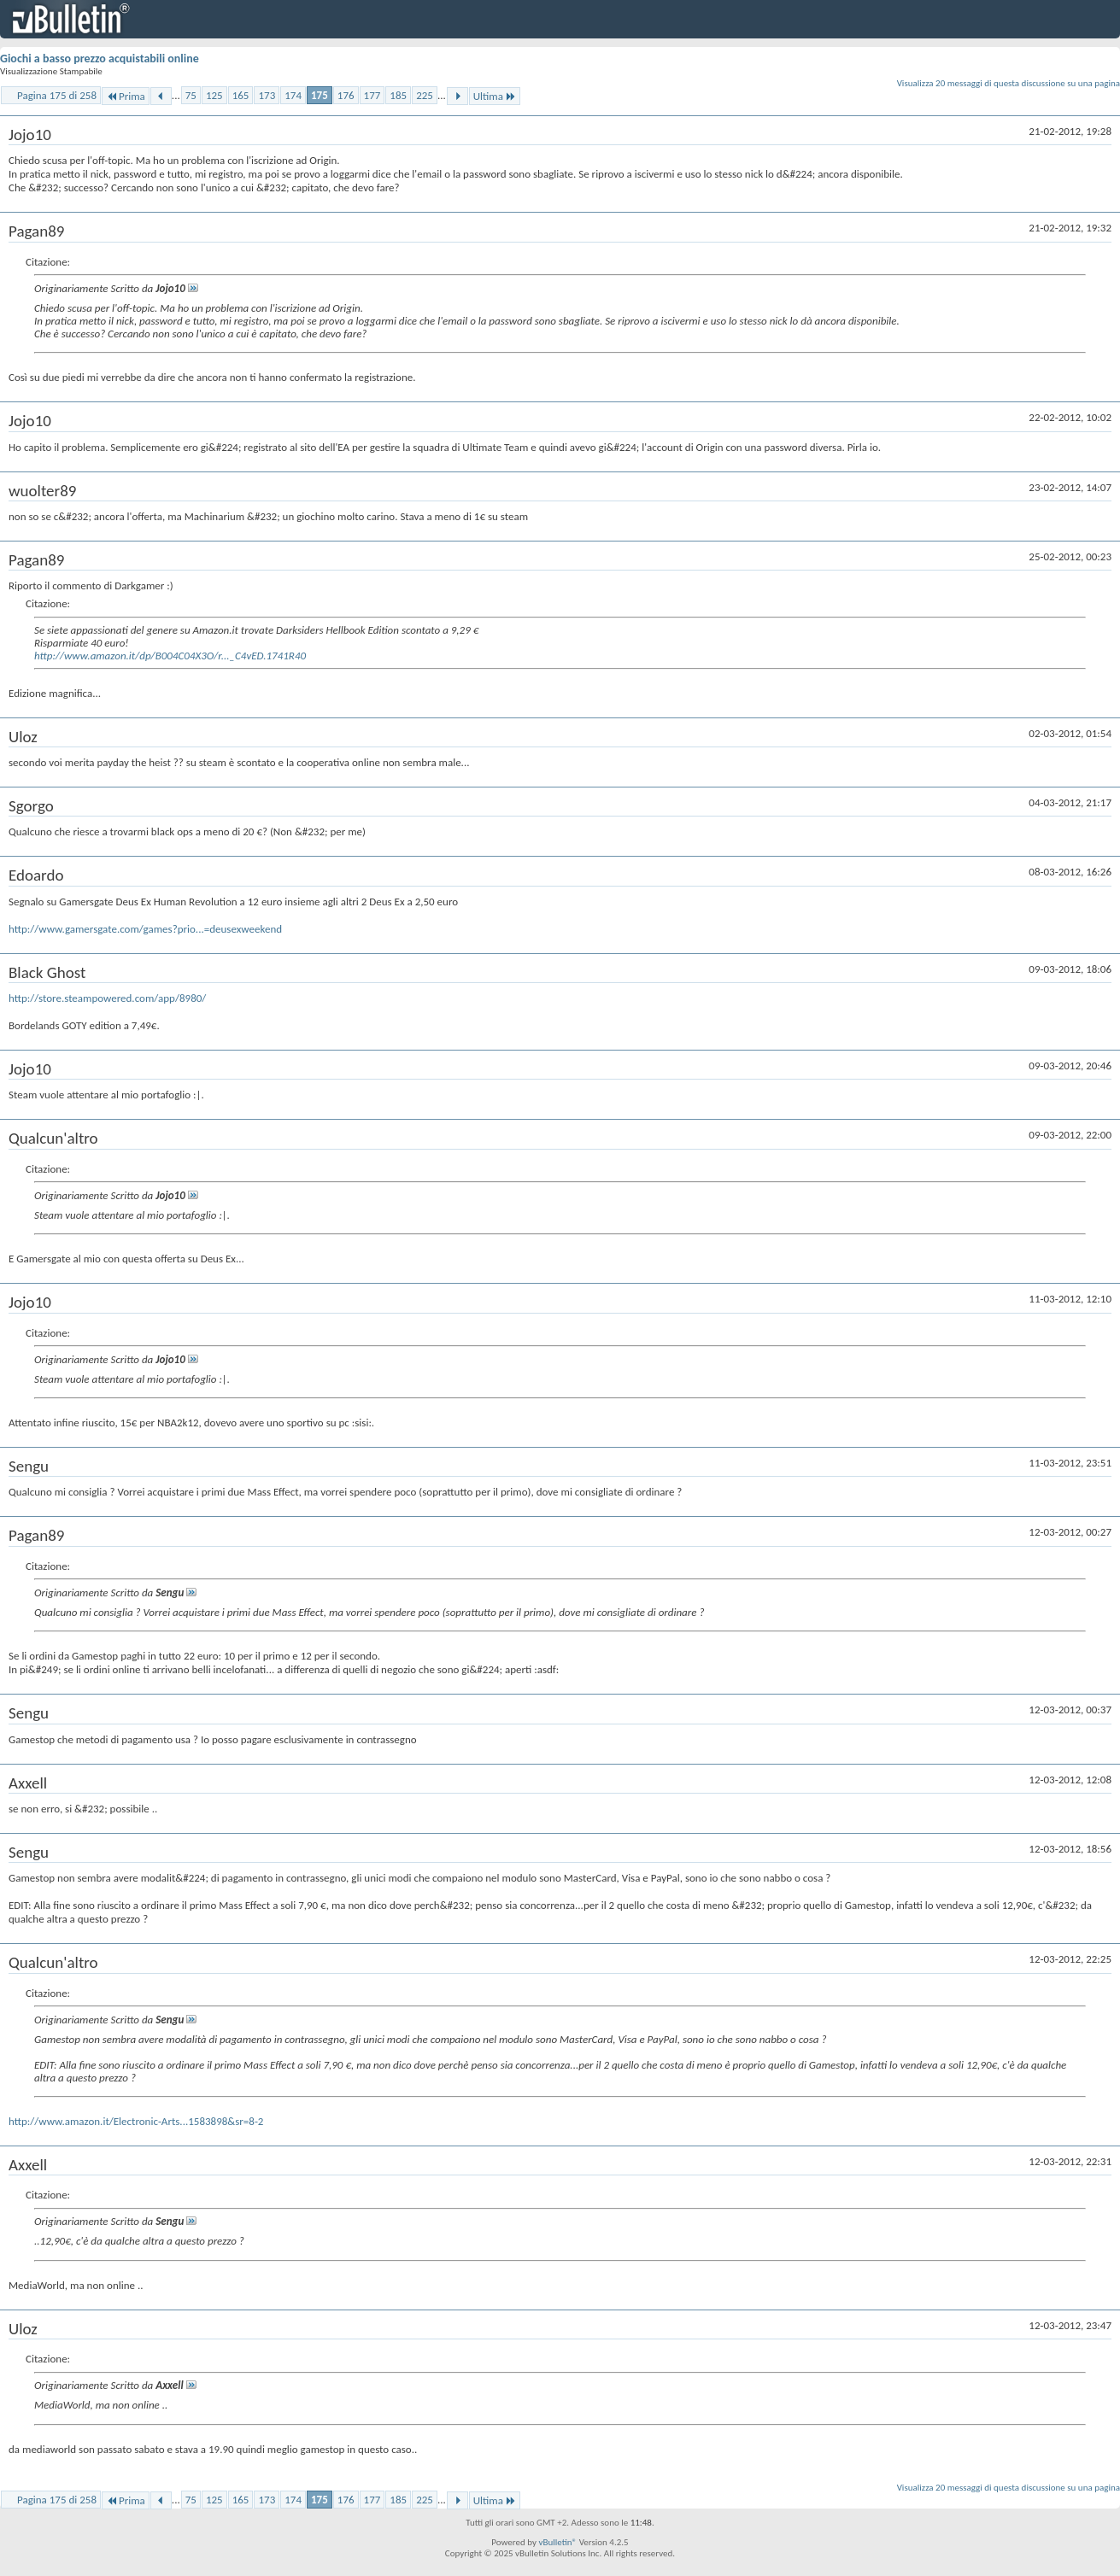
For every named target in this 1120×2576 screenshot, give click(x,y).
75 (190, 95)
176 (346, 95)
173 (266, 95)
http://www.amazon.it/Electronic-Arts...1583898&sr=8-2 (136, 2121)
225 (424, 95)
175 (319, 95)
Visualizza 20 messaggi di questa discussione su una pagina (1008, 83)
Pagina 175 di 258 (57, 95)
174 (293, 95)
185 (398, 95)
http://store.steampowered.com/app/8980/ (107, 998)
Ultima (494, 96)
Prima (125, 96)
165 (240, 95)
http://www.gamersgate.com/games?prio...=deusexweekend (145, 928)
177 (372, 95)
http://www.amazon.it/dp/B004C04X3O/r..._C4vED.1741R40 (170, 655)
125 (214, 95)
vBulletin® (557, 2542)
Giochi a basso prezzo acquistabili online (99, 58)
